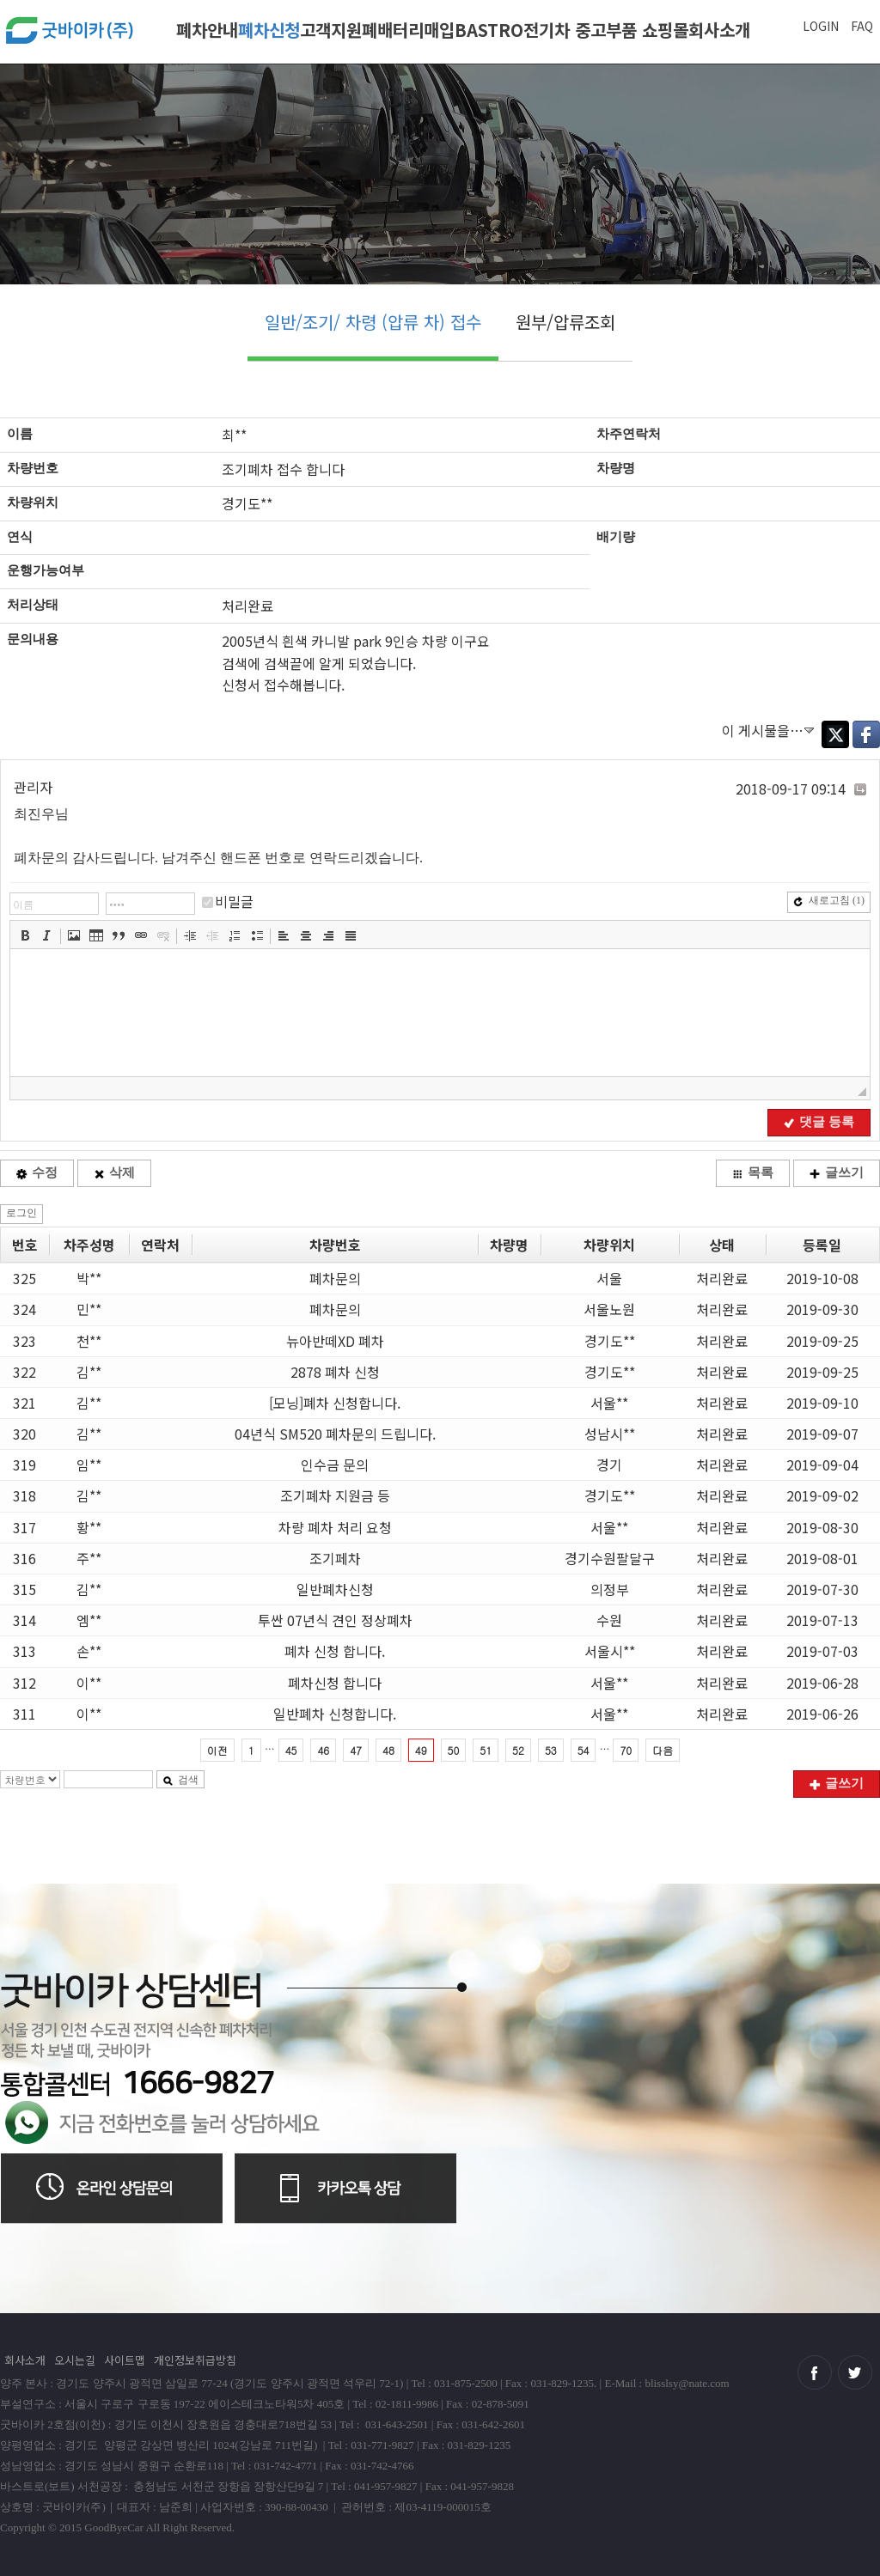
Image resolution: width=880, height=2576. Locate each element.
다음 (662, 1750)
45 (291, 1750)
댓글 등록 (819, 1122)
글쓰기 (837, 1172)
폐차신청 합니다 (335, 1682)
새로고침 (829, 900)
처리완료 (722, 1278)
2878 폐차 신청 (335, 1371)
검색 (180, 1780)
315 (24, 1589)
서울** (609, 1402)
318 (24, 1495)
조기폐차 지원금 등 (335, 1495)
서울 (609, 1278)
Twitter (835, 734)
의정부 (609, 1589)
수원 (609, 1620)
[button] (25, 935)
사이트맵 (124, 2360)
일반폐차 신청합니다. (334, 1713)
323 (24, 1341)
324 (24, 1309)
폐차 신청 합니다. (334, 1651)
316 (24, 1558)
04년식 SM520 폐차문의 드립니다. (335, 1433)
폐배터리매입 (408, 29)
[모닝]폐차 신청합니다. (334, 1402)
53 (551, 1750)
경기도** (609, 1341)
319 (24, 1464)
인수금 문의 (335, 1464)
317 (24, 1527)
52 (518, 1750)
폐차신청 (269, 29)
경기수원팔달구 (610, 1558)
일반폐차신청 (335, 1589)
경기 (609, 1464)
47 (356, 1750)
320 (24, 1433)
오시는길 (74, 2360)
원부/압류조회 (565, 321)
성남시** (609, 1433)
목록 (752, 1172)
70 (626, 1750)
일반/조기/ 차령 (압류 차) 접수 (373, 321)
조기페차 (335, 1558)
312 (24, 1682)
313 (24, 1651)
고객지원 (331, 29)
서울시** (609, 1651)
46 (323, 1750)
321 (24, 1402)
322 (24, 1371)
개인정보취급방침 (195, 2360)
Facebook (866, 734)
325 (24, 1278)
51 (486, 1750)
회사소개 (719, 29)
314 (24, 1620)
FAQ (862, 25)
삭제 (114, 1172)
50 (454, 1750)
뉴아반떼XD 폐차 (335, 1341)
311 (24, 1713)
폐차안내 (207, 29)
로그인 (21, 1213)
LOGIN (821, 25)
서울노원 (609, 1309)
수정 (37, 1172)
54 (584, 1750)
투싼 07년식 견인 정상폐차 (335, 1620)
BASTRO (489, 29)
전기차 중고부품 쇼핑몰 (605, 29)
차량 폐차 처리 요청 (335, 1527)
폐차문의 (335, 1278)
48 (388, 1750)
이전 (217, 1750)
